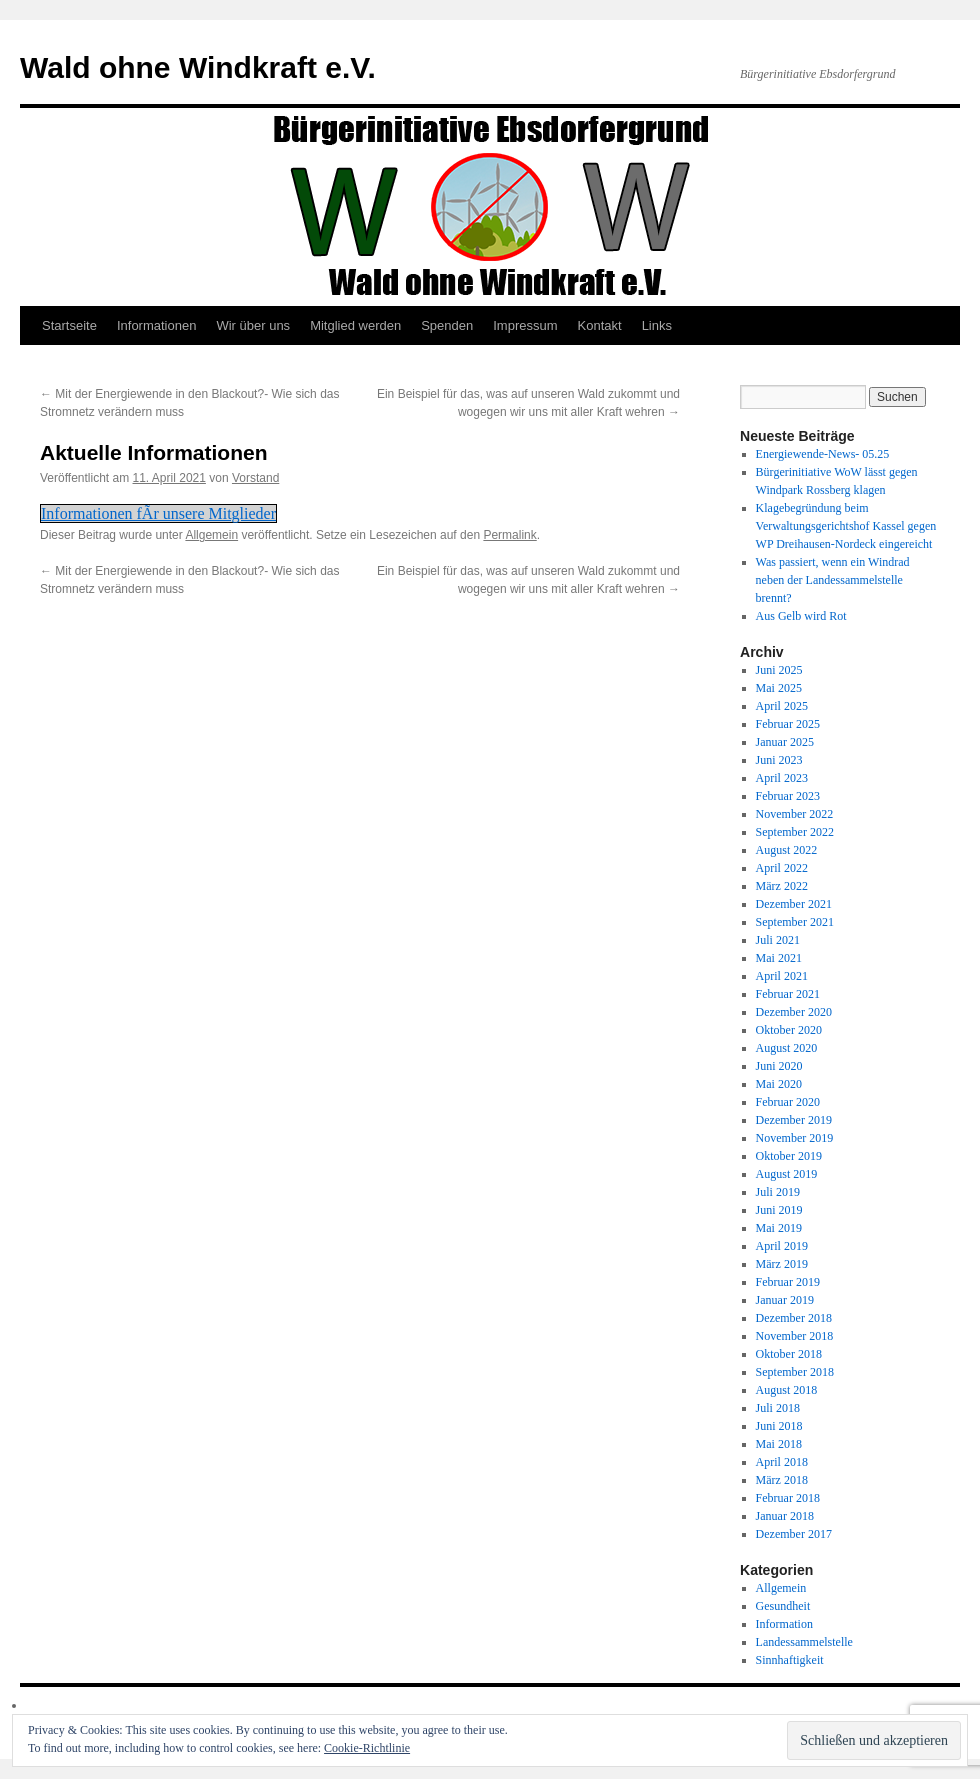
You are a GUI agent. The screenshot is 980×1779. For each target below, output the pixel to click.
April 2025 (782, 706)
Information (784, 1624)
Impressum (525, 325)
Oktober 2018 (789, 1354)
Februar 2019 (788, 1282)
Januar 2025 (785, 742)
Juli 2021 (778, 940)
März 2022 (782, 886)
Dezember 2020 (794, 1012)
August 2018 (787, 1390)
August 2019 (787, 1174)
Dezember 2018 (794, 1318)
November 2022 (795, 814)
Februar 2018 (788, 1498)
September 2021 (795, 922)
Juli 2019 (778, 1192)
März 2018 (782, 1480)
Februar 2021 (788, 994)
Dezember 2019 (794, 1120)
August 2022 (787, 850)
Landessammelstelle (804, 1642)
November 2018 (795, 1336)
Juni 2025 (779, 670)
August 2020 (787, 1048)
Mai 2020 (779, 1084)
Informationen (157, 325)
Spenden (447, 325)
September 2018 (795, 1372)
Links (657, 325)
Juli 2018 (778, 1408)
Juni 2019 (779, 1210)
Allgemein (211, 535)
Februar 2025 (788, 724)
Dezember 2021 (794, 904)
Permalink (509, 535)
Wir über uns (253, 325)
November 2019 (795, 1138)
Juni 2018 (779, 1426)
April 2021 (782, 976)
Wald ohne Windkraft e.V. (198, 67)
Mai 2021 (779, 958)
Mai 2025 (779, 688)
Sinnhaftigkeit (790, 1660)
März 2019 (782, 1264)
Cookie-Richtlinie (367, 1748)
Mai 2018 (779, 1444)
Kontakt (600, 325)
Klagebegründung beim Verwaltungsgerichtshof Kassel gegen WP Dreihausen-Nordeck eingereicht (846, 526)
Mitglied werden (355, 325)
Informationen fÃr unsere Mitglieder (158, 513)
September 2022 (795, 832)
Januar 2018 (785, 1516)
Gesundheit (783, 1606)
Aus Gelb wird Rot (801, 616)
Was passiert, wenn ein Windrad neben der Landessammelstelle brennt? (833, 580)
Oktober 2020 (789, 1030)
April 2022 (782, 868)
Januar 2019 (785, 1300)
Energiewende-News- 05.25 (823, 454)
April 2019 (782, 1246)
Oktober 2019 (789, 1156)
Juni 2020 (779, 1066)
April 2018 (782, 1462)
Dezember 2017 (794, 1534)
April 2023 (782, 778)
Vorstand (255, 478)
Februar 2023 (788, 796)
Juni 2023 (779, 760)
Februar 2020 (788, 1102)
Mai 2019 (779, 1228)
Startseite (69, 325)
